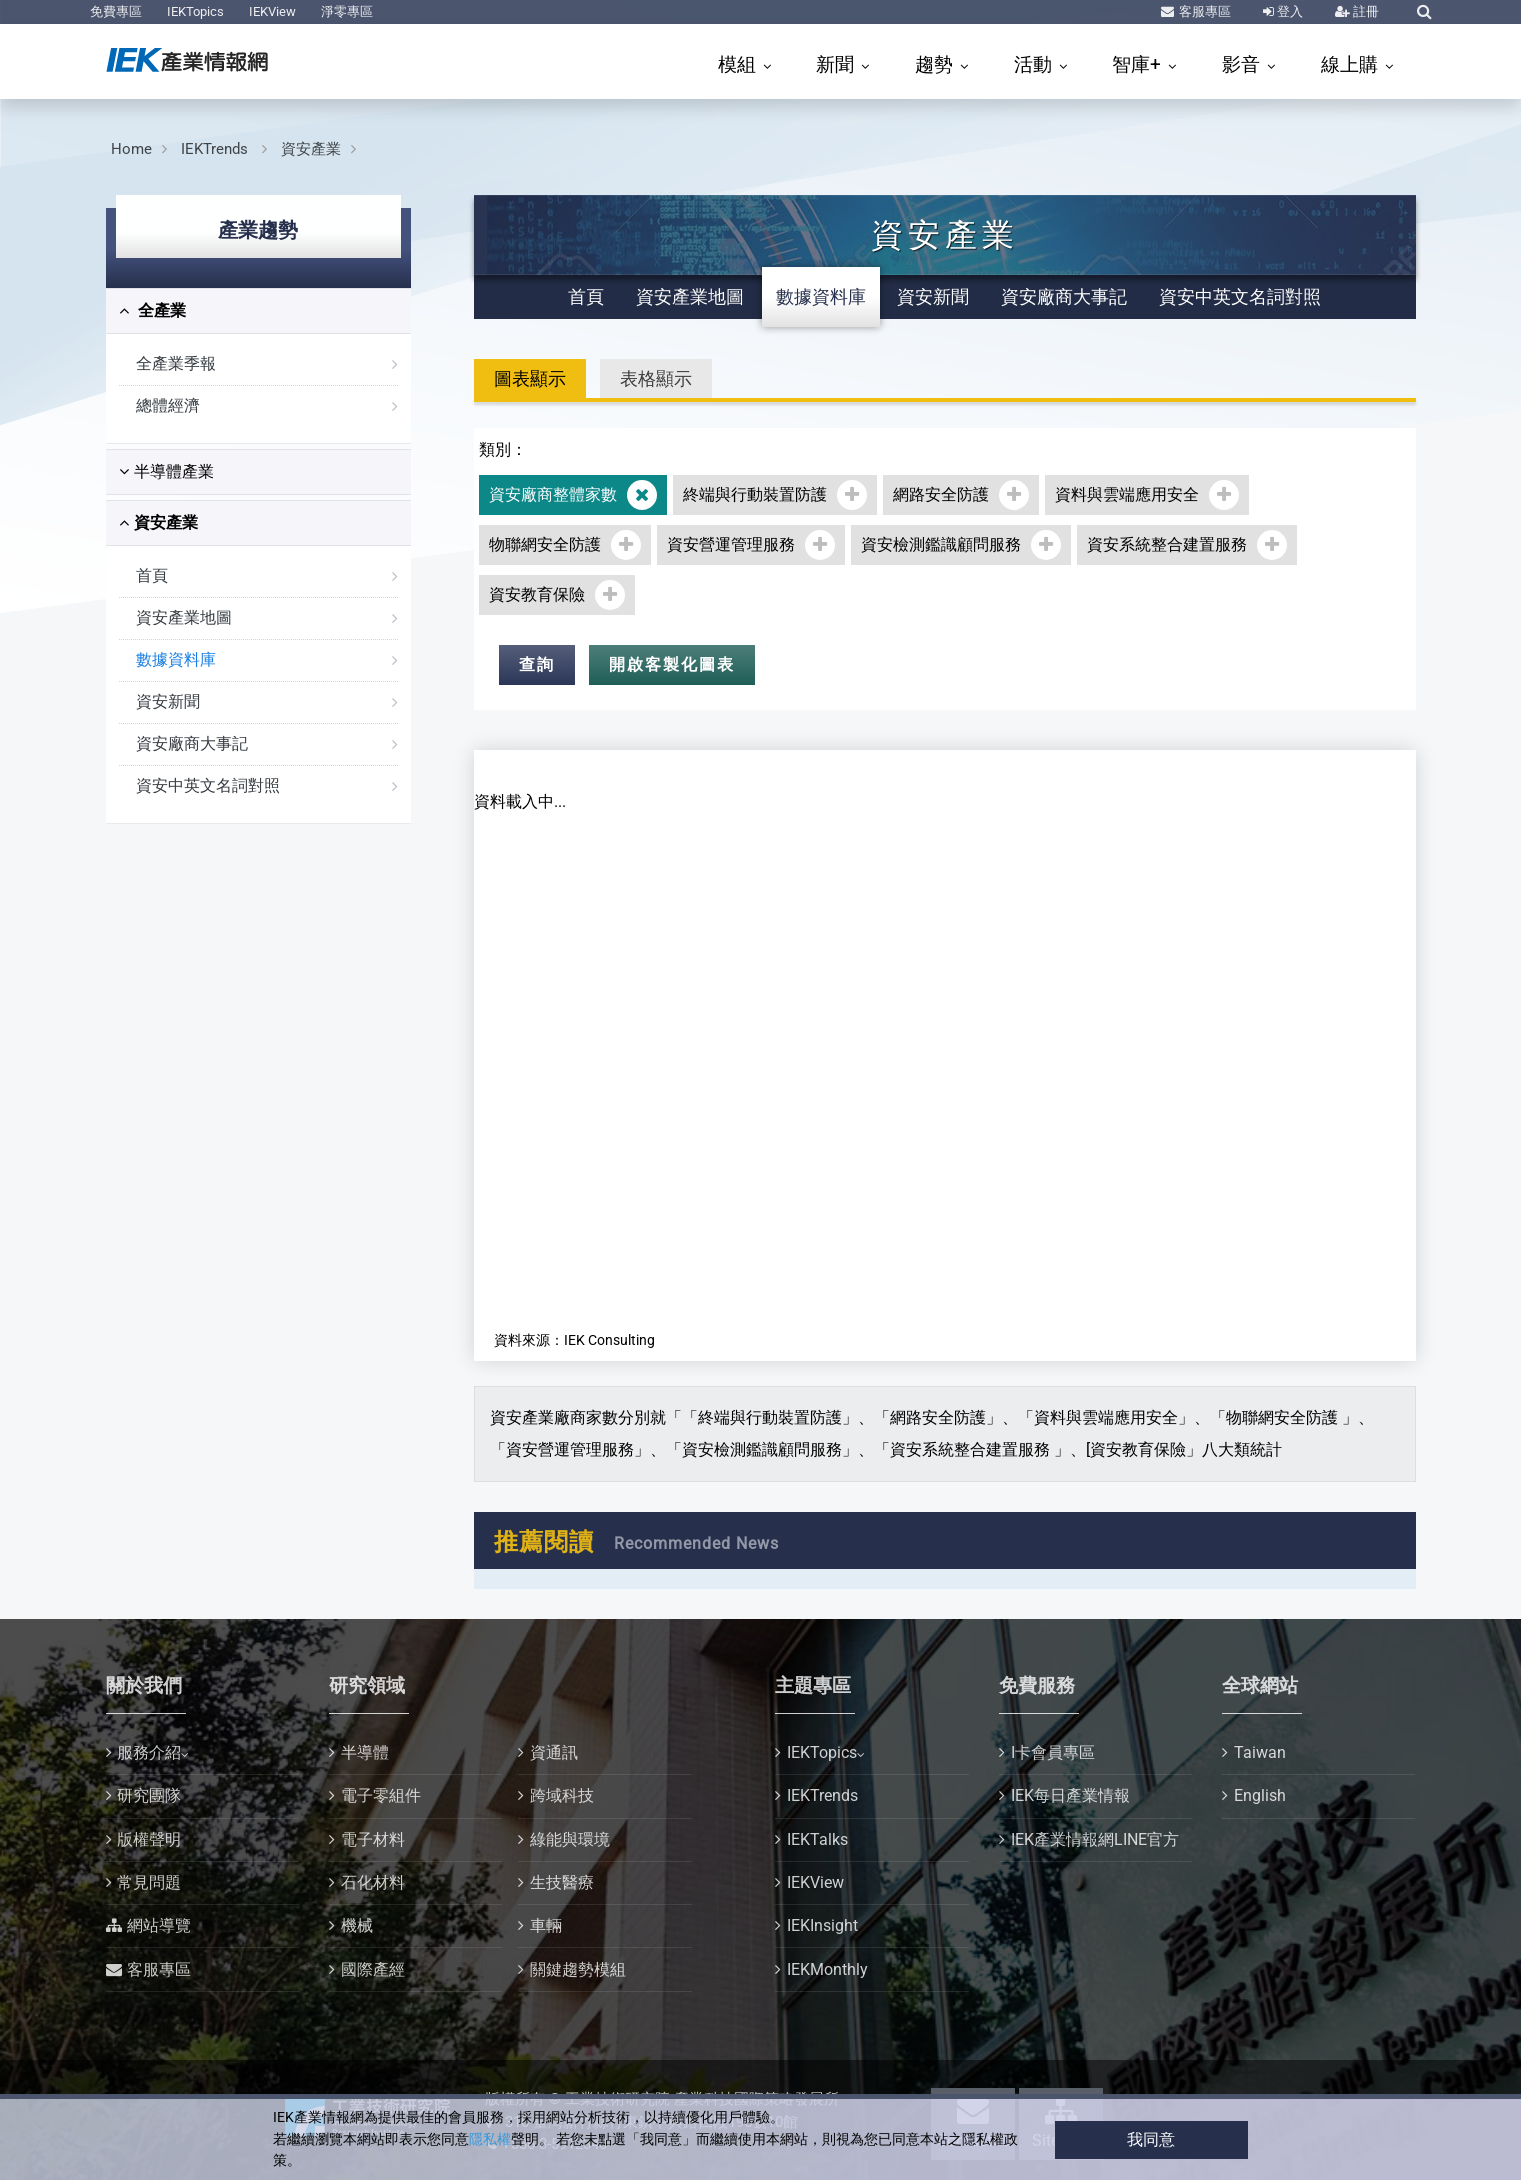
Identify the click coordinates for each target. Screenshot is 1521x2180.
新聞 (837, 64)
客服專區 (1203, 11)
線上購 (1352, 64)
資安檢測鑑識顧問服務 (941, 544)
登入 (1288, 11)
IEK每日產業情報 (1070, 1795)
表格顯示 (656, 378)
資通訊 (554, 1752)
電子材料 (373, 1839)
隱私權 (490, 2139)
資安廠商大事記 (192, 743)
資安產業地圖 (184, 617)
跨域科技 (562, 1795)
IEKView (272, 11)
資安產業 (311, 149)
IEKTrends (216, 149)
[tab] (258, 311)
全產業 (152, 310)
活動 (1035, 64)
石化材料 (373, 1882)
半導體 (365, 1752)
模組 (739, 64)
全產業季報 (176, 363)
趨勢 (936, 64)
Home (131, 149)
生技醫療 (562, 1882)
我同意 (1151, 2139)
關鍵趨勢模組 (578, 1969)
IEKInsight (822, 1925)
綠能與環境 (570, 1839)
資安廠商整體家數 (553, 494)
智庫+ (1139, 64)
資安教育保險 (537, 594)
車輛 (546, 1925)
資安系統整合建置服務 (1167, 544)
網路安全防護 (941, 494)
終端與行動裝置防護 (755, 494)
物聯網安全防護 (545, 544)
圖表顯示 (530, 378)
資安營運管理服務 (731, 544)
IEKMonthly (827, 1969)
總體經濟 (168, 405)
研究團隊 (149, 1795)
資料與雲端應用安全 (1127, 494)
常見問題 (149, 1882)
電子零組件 (381, 1795)
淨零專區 (347, 11)
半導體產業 (166, 471)
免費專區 (116, 11)
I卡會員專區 (1053, 1752)
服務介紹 (149, 1752)
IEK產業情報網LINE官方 (1095, 1839)
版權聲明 (149, 1839)
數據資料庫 (176, 659)
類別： (503, 449)
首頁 (152, 575)
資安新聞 (168, 701)
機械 (357, 1925)
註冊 (1364, 11)
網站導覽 (159, 1925)
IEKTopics (195, 11)
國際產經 (373, 1969)
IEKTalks (817, 1839)
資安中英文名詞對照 (208, 785)
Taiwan (1260, 1752)
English (1260, 1795)
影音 (1243, 64)
